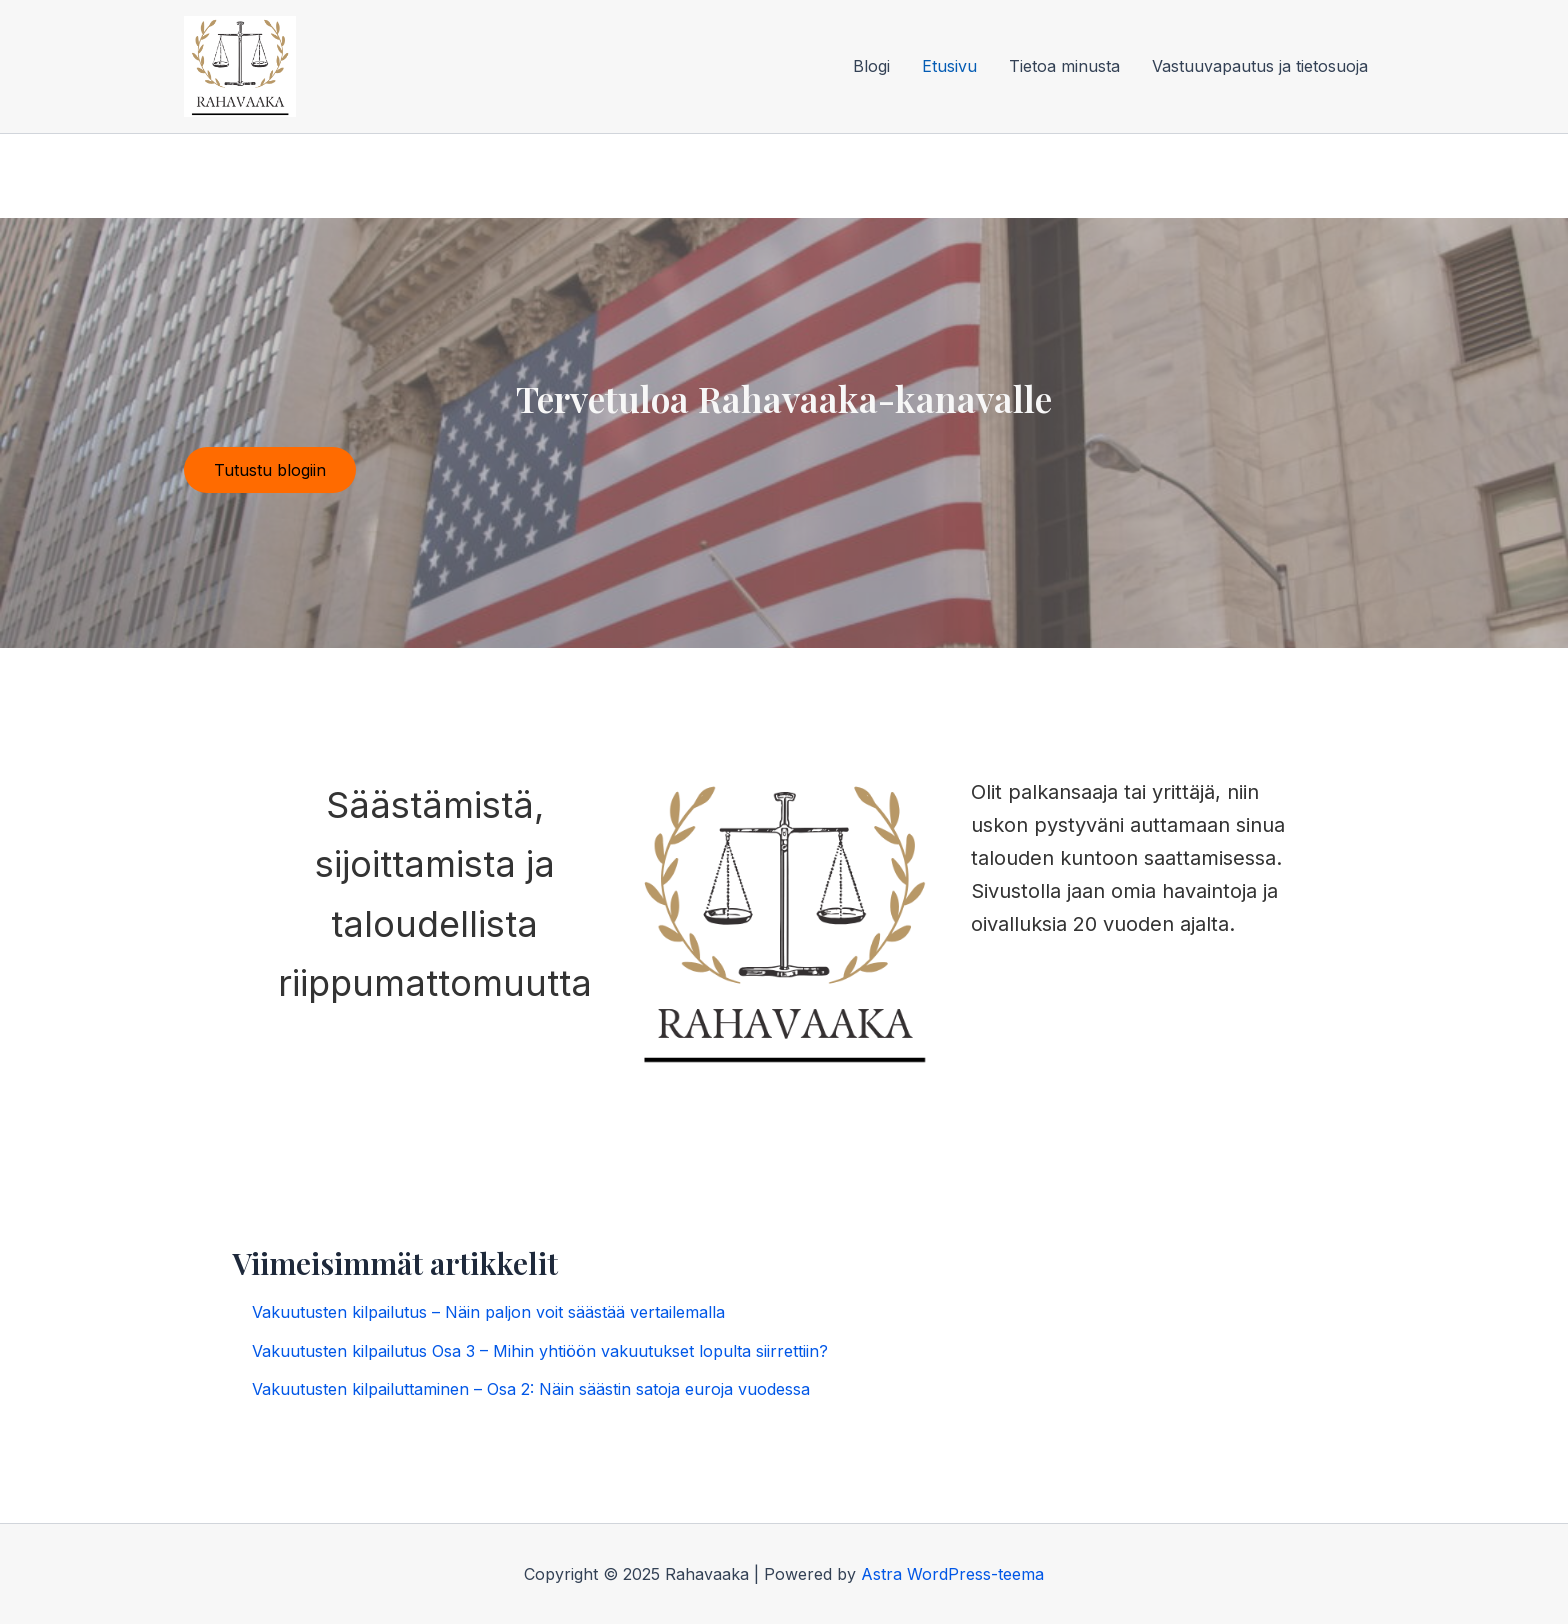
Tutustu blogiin (270, 470)
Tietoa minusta (1064, 66)
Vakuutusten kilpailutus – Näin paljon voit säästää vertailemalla (488, 1312)
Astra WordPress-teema (952, 1574)
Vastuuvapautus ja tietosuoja (1260, 66)
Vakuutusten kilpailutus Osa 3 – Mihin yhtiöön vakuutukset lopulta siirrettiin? (540, 1351)
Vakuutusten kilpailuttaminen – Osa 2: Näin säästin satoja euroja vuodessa (531, 1389)
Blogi (871, 66)
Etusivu (949, 66)
